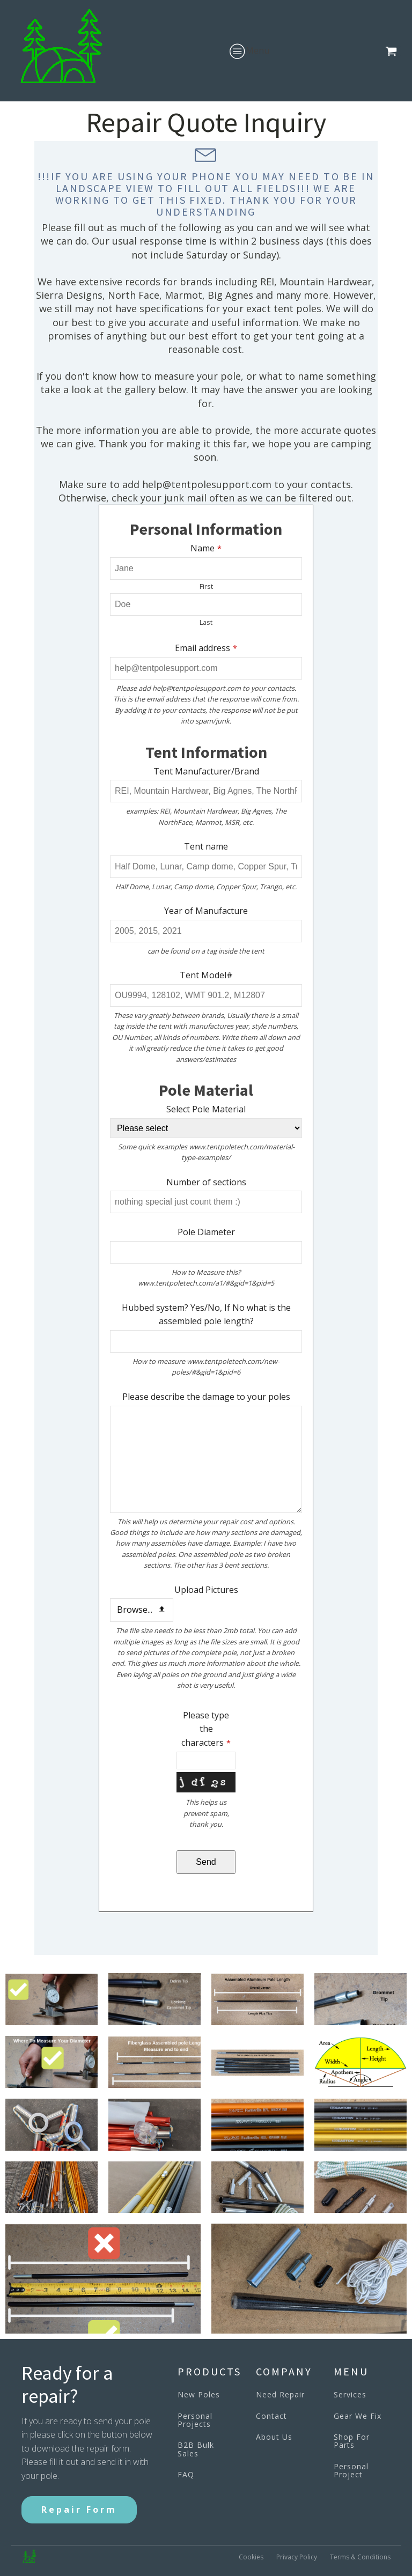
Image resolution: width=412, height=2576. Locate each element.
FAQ (186, 2474)
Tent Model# (206, 975)
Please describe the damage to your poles (206, 1397)
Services (350, 2394)
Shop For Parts (352, 2441)
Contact (271, 2416)
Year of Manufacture (206, 911)
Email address (206, 648)
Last (206, 622)
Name (206, 548)
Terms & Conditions (360, 2557)
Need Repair (280, 2394)
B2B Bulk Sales (196, 2449)
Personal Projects (195, 2420)
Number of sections (206, 1182)
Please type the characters (206, 1728)
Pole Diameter (206, 1232)
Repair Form (79, 2509)
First (206, 586)
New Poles (199, 2394)
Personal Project (351, 2470)
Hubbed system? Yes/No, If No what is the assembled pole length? (206, 1314)
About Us (274, 2437)
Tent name (206, 846)
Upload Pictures (206, 1590)
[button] (393, 51)
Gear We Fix (357, 2416)
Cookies (251, 2557)
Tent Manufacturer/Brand (206, 771)
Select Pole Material (206, 1109)
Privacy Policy (296, 2557)
